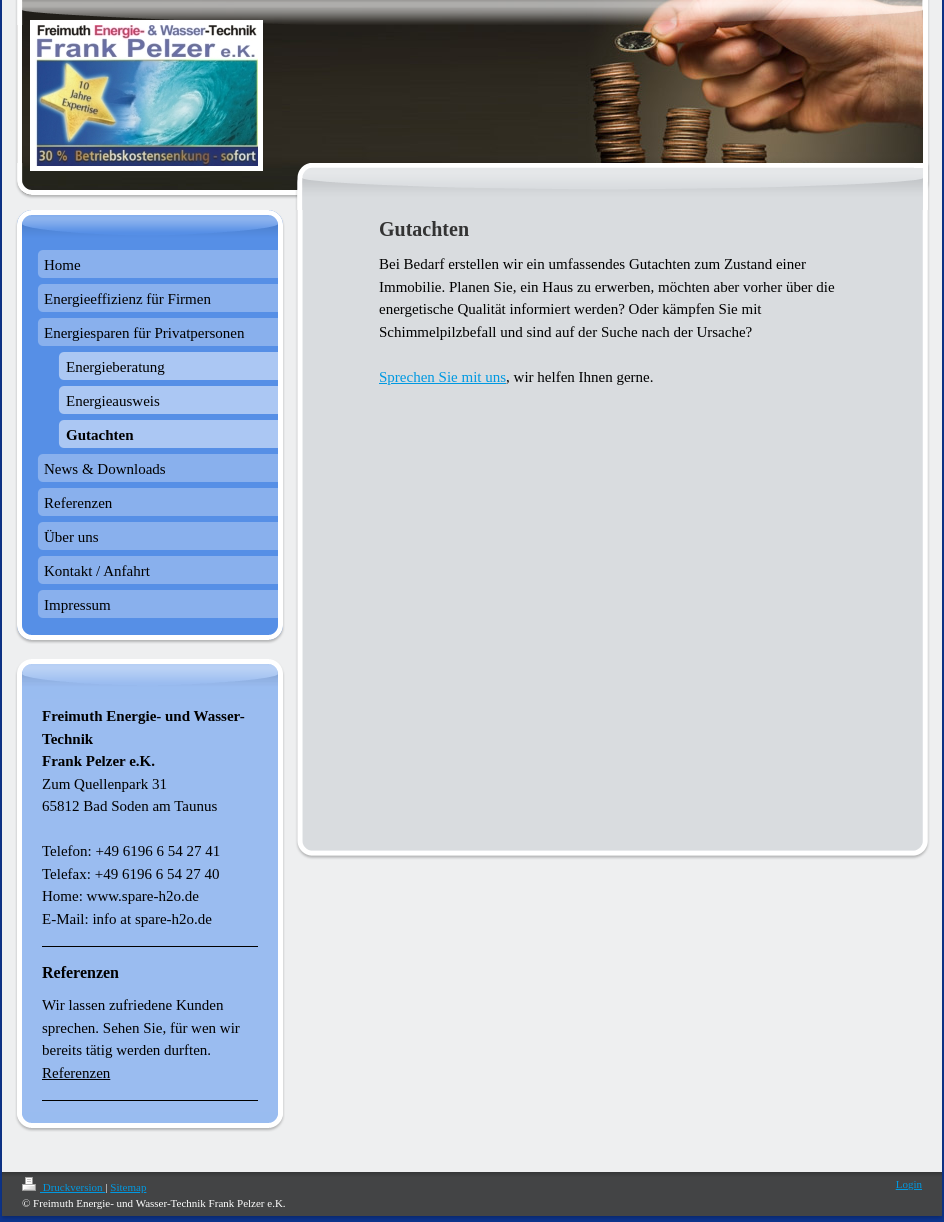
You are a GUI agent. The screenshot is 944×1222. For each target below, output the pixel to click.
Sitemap (128, 1187)
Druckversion (63, 1187)
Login (909, 1184)
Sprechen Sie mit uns (442, 377)
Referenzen (76, 1073)
